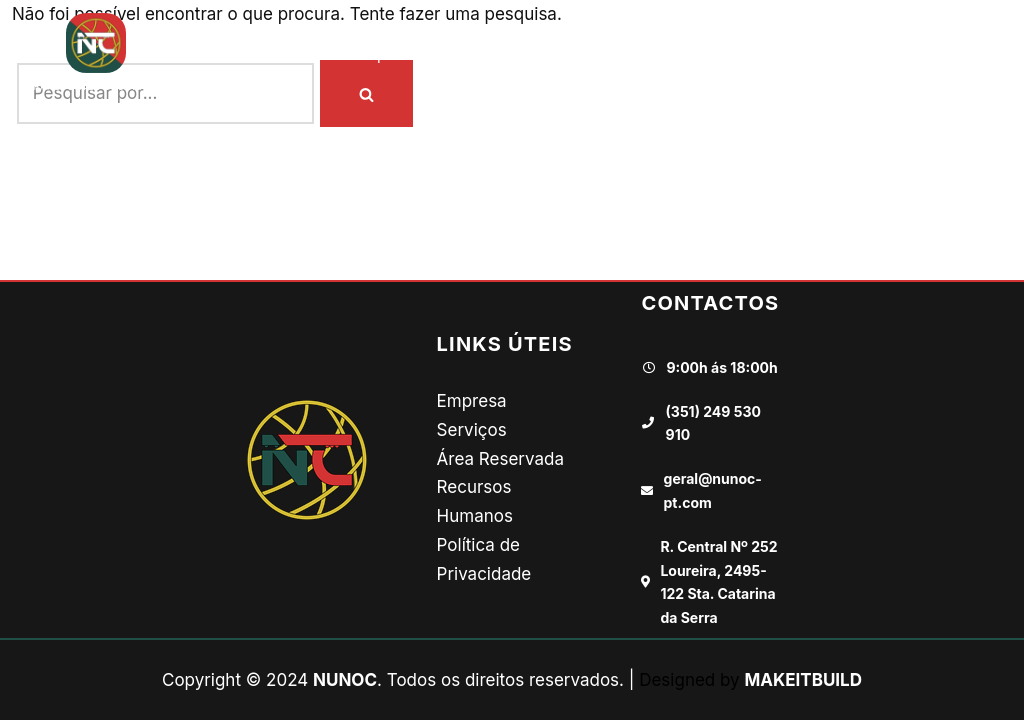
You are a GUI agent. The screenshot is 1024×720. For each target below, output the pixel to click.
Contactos (890, 54)
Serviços (472, 430)
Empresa (388, 54)
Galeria (609, 54)
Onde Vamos (501, 54)
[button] (990, 54)
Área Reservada (500, 459)
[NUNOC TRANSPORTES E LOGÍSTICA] (95, 54)
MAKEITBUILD (803, 680)
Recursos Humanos (742, 54)
